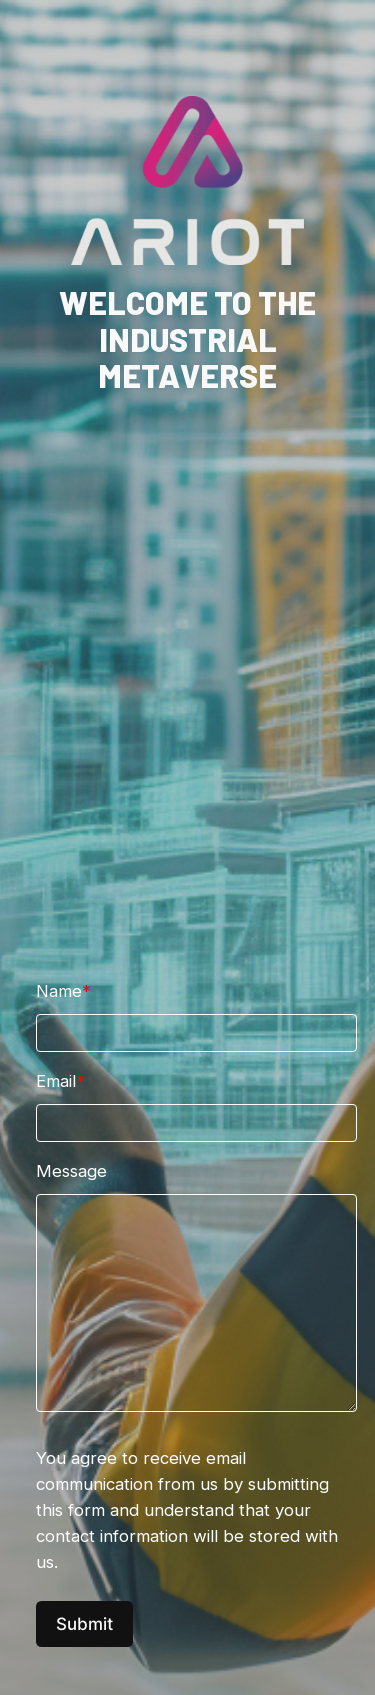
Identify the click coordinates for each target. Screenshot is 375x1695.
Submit (84, 1624)
